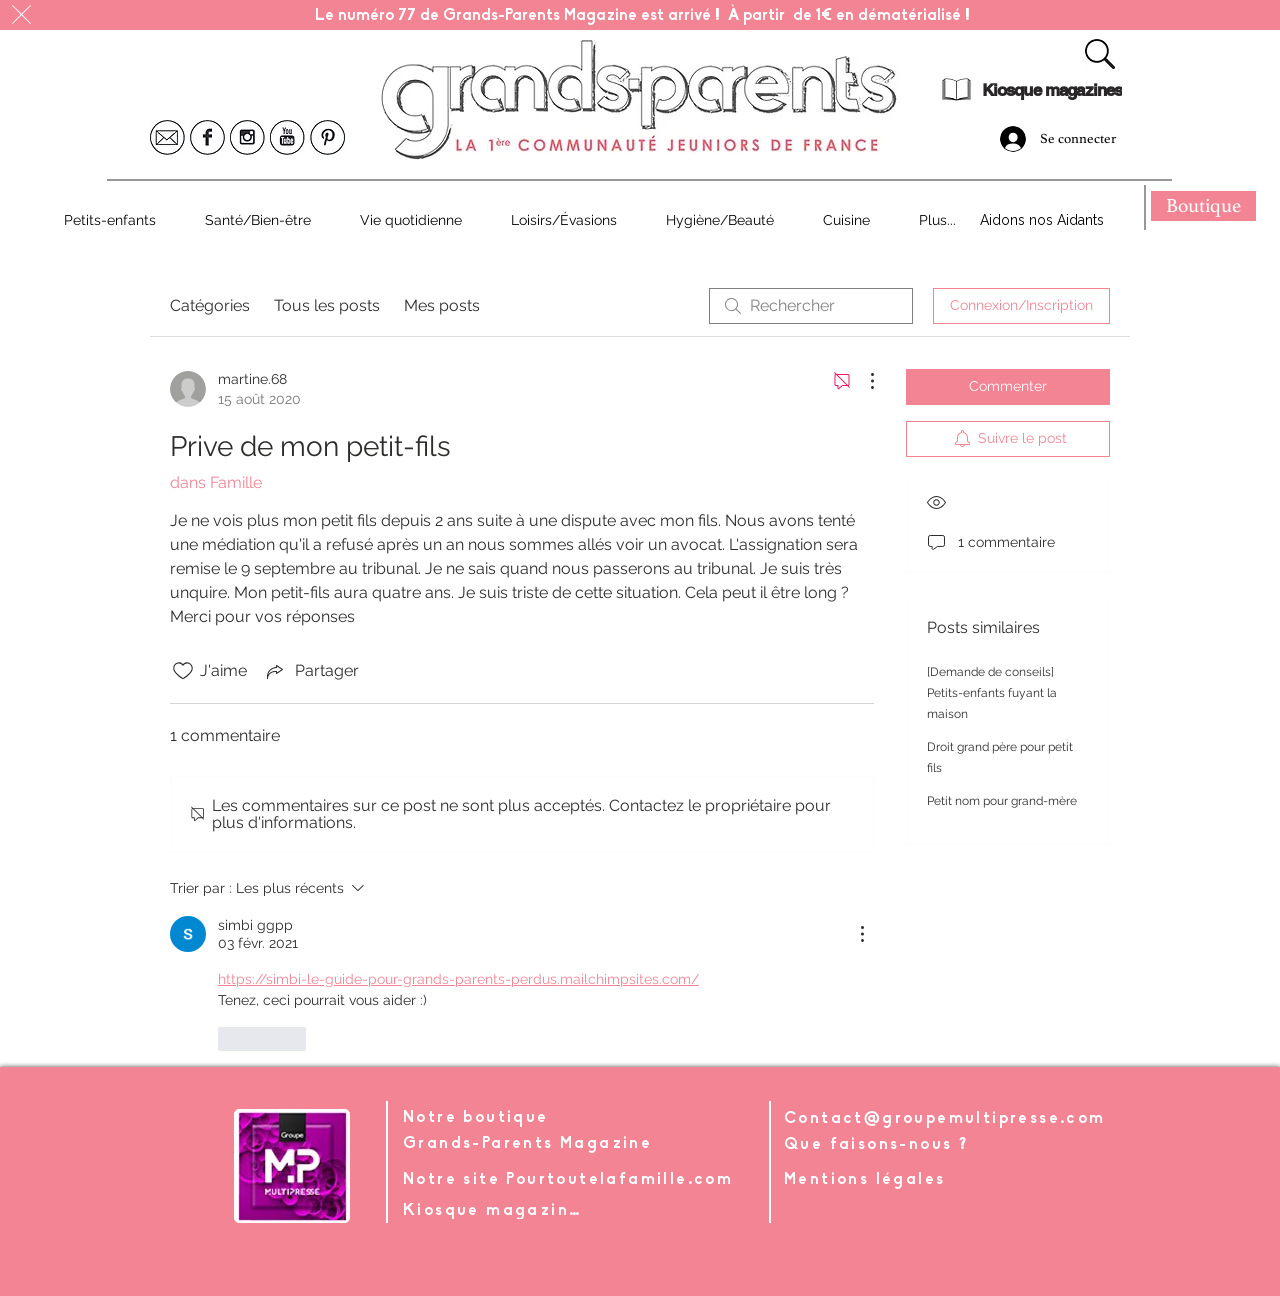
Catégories (210, 305)
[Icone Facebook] (207, 137)
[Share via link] (311, 671)
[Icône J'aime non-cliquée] (183, 671)
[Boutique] (1203, 206)
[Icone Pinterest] (327, 137)
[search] (811, 306)
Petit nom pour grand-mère (1002, 801)
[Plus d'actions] (862, 381)
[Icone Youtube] (287, 137)
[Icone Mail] (167, 137)
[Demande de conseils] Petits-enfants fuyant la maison (992, 693)
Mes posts (442, 305)
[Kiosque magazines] (1052, 90)
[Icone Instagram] (247, 137)
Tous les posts (327, 305)
